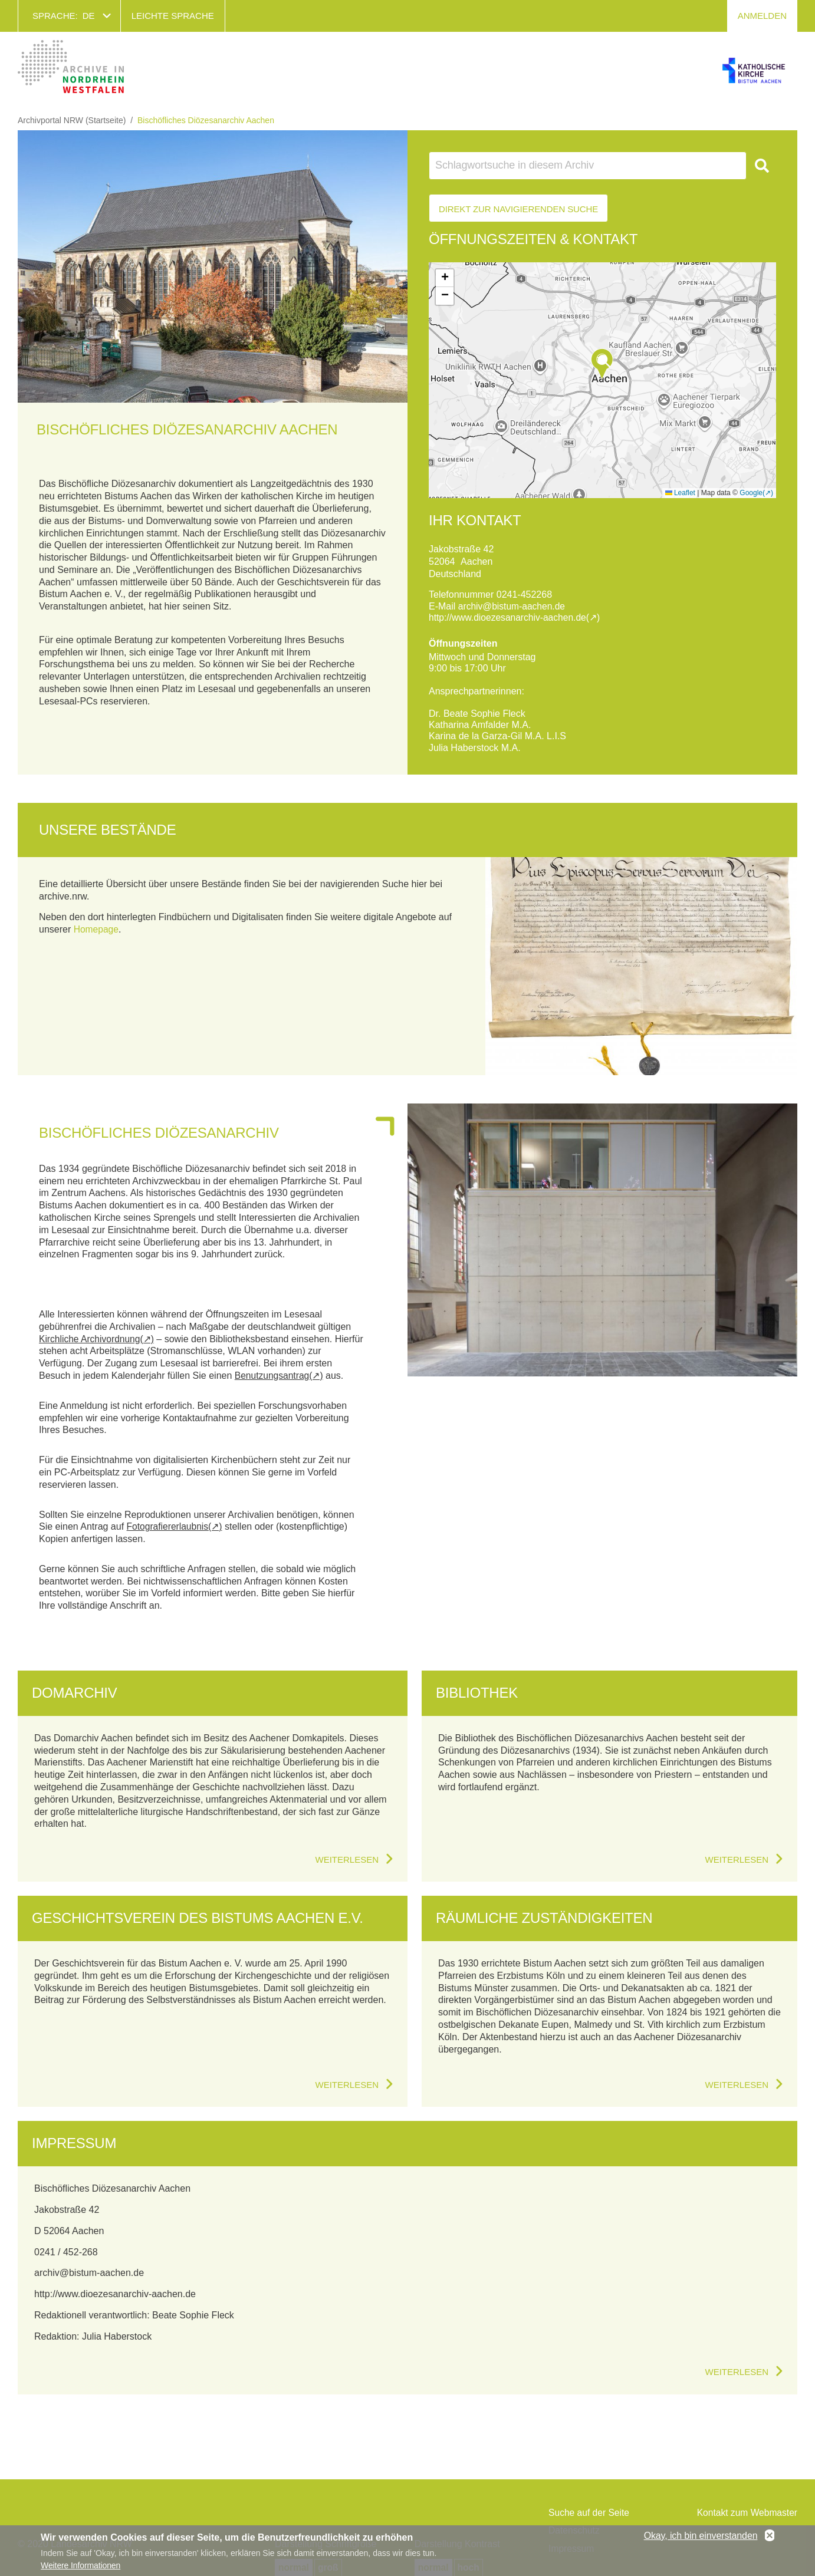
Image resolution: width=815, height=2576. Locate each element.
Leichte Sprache (173, 16)
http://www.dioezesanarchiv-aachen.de (509, 617)
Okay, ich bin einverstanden (701, 2536)
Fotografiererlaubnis (169, 1526)
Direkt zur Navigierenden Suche (518, 209)
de (89, 16)
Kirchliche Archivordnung (91, 1338)
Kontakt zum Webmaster (745, 2513)
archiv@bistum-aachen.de (513, 606)
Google (751, 493)
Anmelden (762, 16)
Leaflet (680, 493)
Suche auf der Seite (590, 2513)
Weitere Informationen (80, 2565)
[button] (602, 364)
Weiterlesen (347, 1859)
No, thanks (769, 2536)
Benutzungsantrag (273, 1375)
